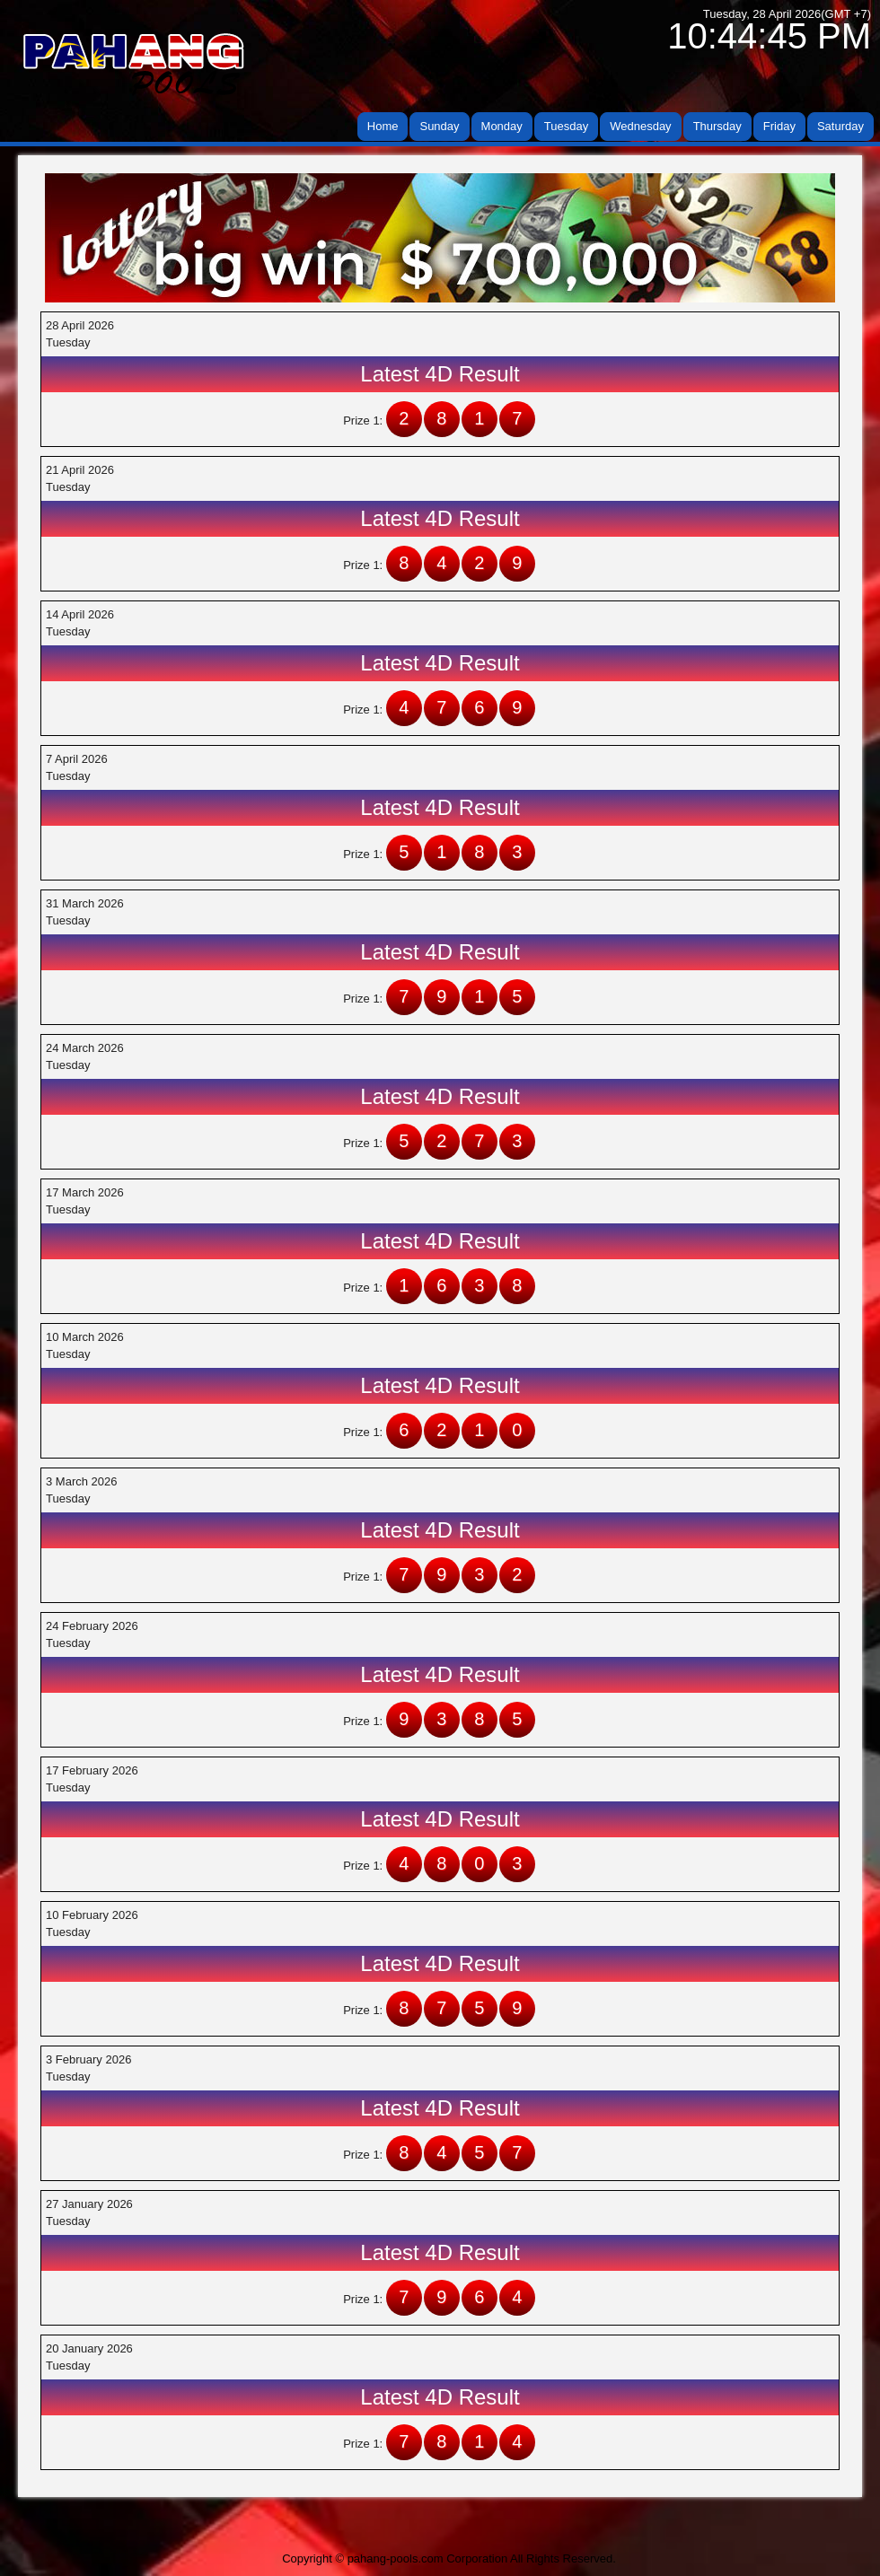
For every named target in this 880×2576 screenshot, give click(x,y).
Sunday (439, 126)
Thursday (717, 126)
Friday (779, 126)
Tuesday (566, 126)
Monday (502, 126)
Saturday (840, 126)
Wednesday (640, 126)
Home (383, 126)
